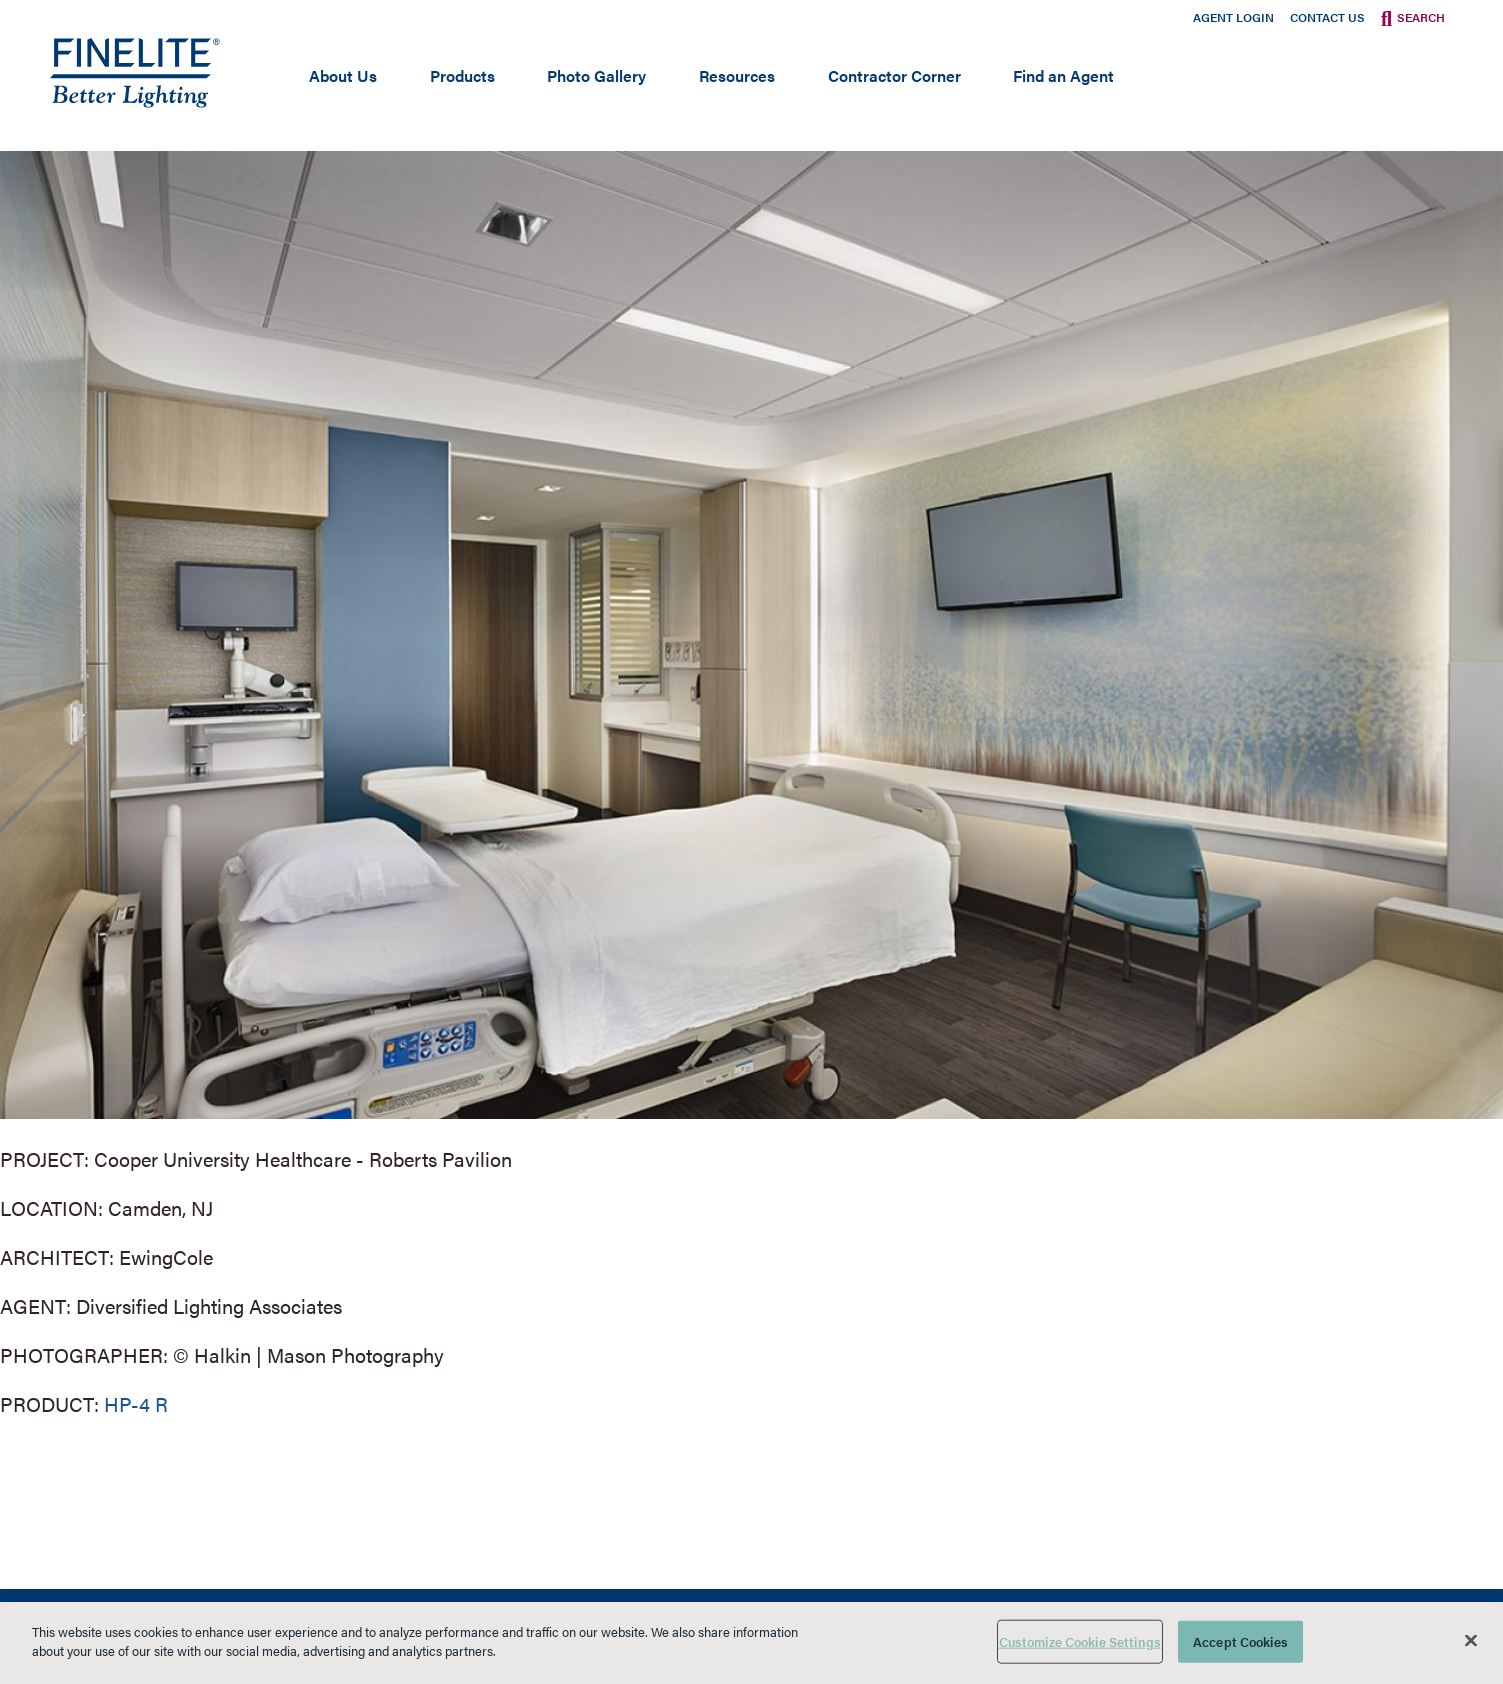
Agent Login (1233, 17)
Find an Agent (1063, 75)
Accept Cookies (1240, 1641)
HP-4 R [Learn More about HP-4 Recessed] (136, 1403)
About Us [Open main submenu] (343, 75)
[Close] (1471, 1640)
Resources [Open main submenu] (737, 75)
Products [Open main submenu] (462, 75)
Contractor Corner (894, 75)
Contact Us (1327, 17)
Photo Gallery (596, 75)
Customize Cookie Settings (1080, 1641)
